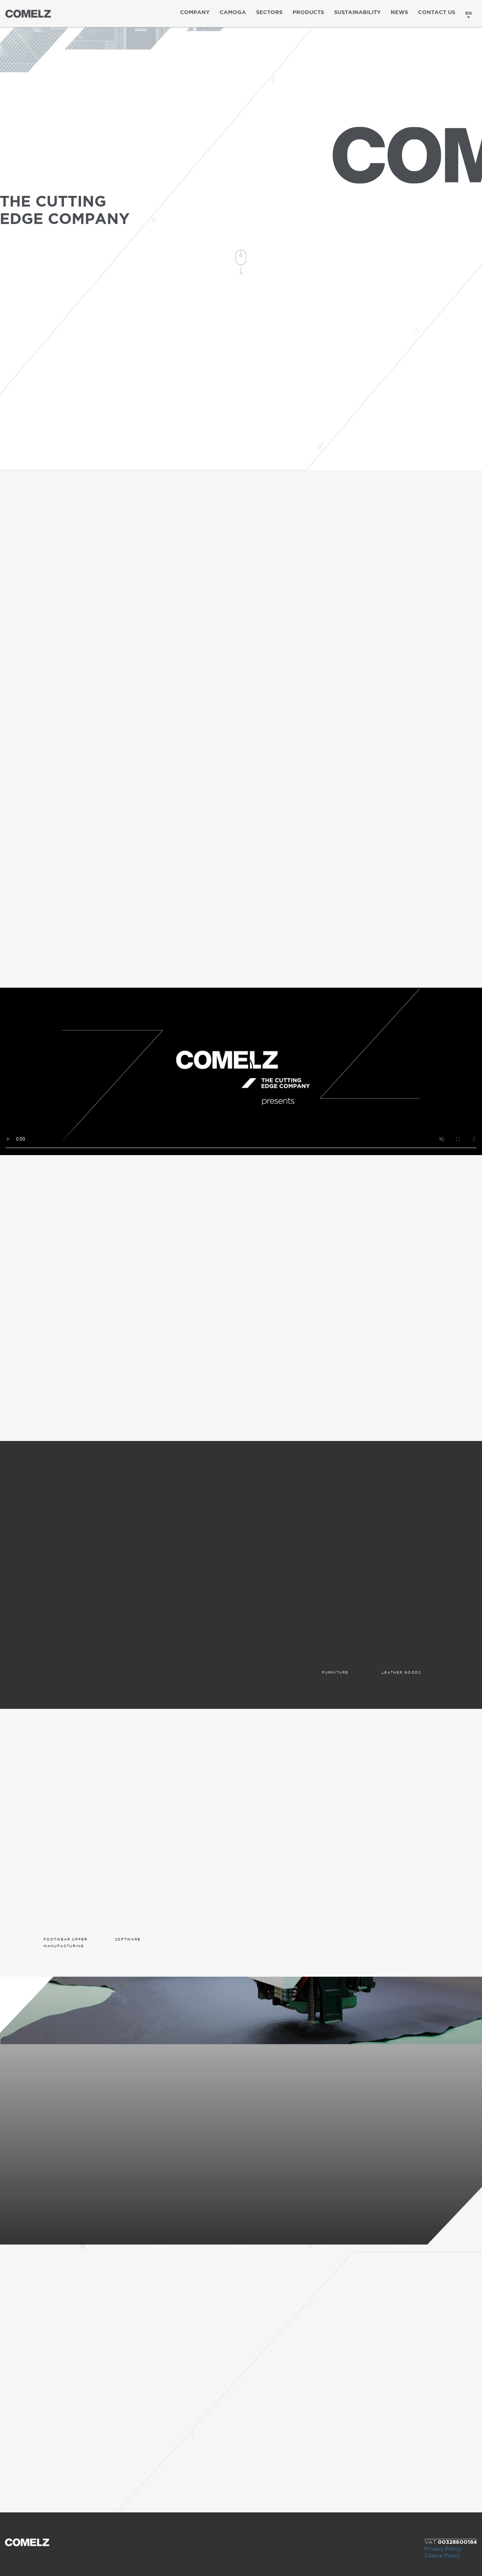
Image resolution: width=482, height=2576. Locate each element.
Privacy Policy (442, 2549)
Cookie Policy (442, 2555)
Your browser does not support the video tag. (241, 1071)
